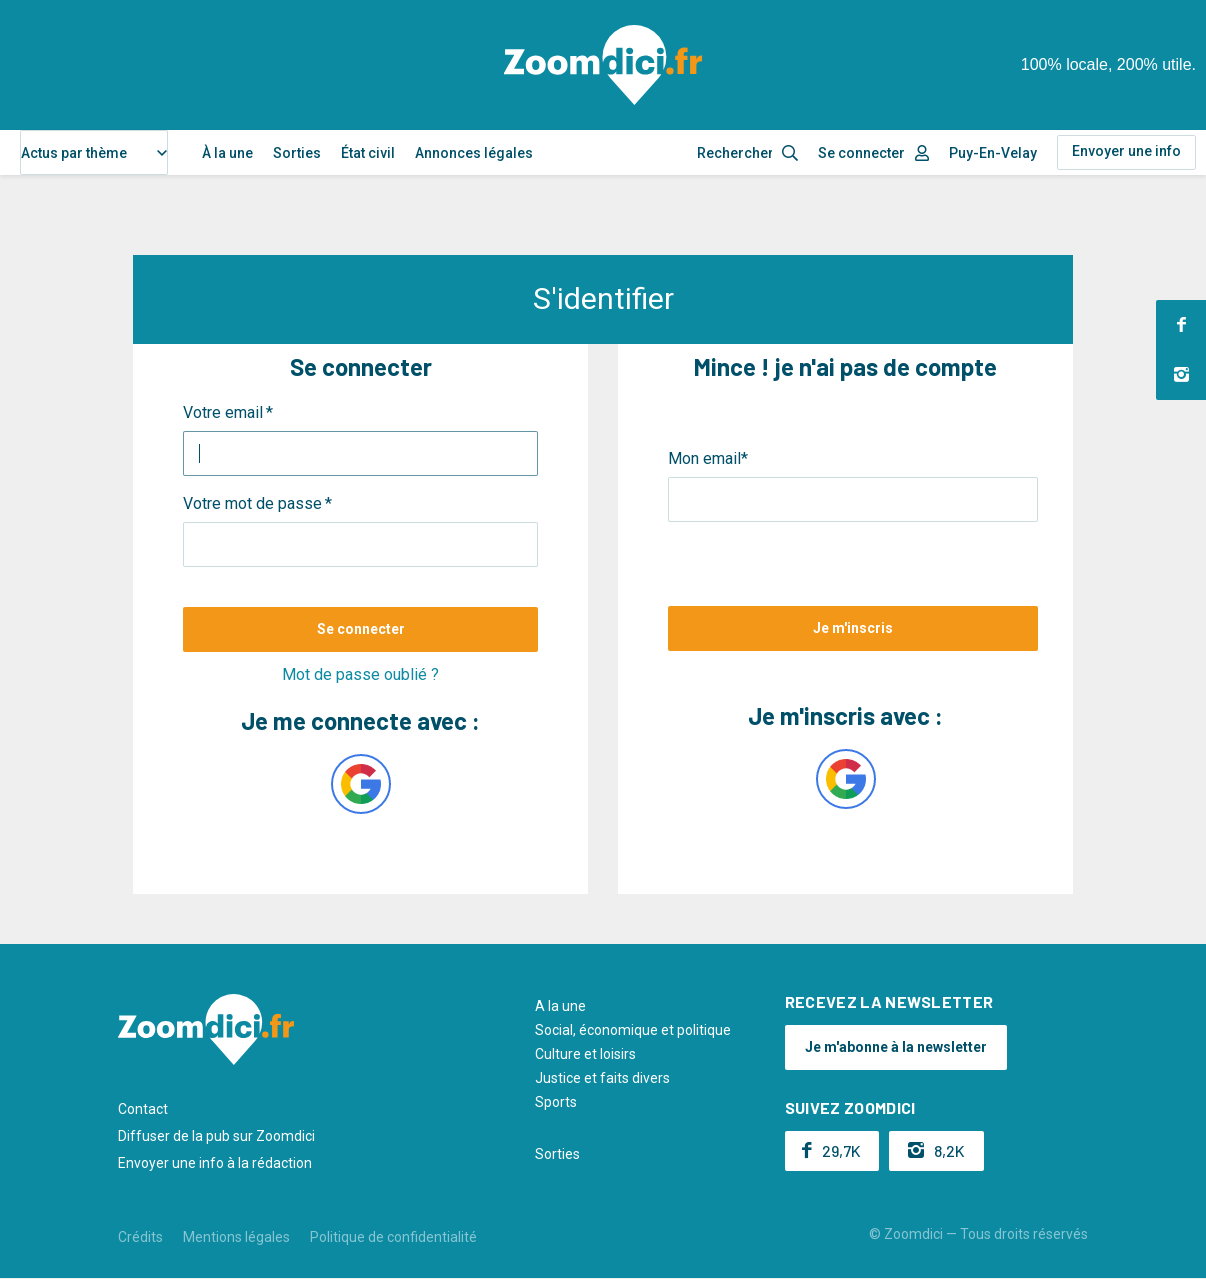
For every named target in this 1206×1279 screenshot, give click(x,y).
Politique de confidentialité (393, 1237)
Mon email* (708, 458)
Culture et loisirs (585, 1054)
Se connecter (861, 153)
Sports (556, 1102)
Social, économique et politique (633, 1030)
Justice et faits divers (602, 1078)
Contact (143, 1109)
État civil (368, 153)
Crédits (140, 1237)
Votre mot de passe (252, 503)
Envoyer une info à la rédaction (215, 1163)
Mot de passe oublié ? (360, 674)
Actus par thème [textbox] (74, 153)
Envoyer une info (1126, 151)
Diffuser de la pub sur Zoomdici (216, 1136)
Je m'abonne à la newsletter (896, 1047)
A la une (560, 1006)
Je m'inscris (853, 628)
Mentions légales (236, 1237)
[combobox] (94, 152)
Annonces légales (474, 153)
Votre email (223, 412)
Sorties (297, 153)
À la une (227, 153)
